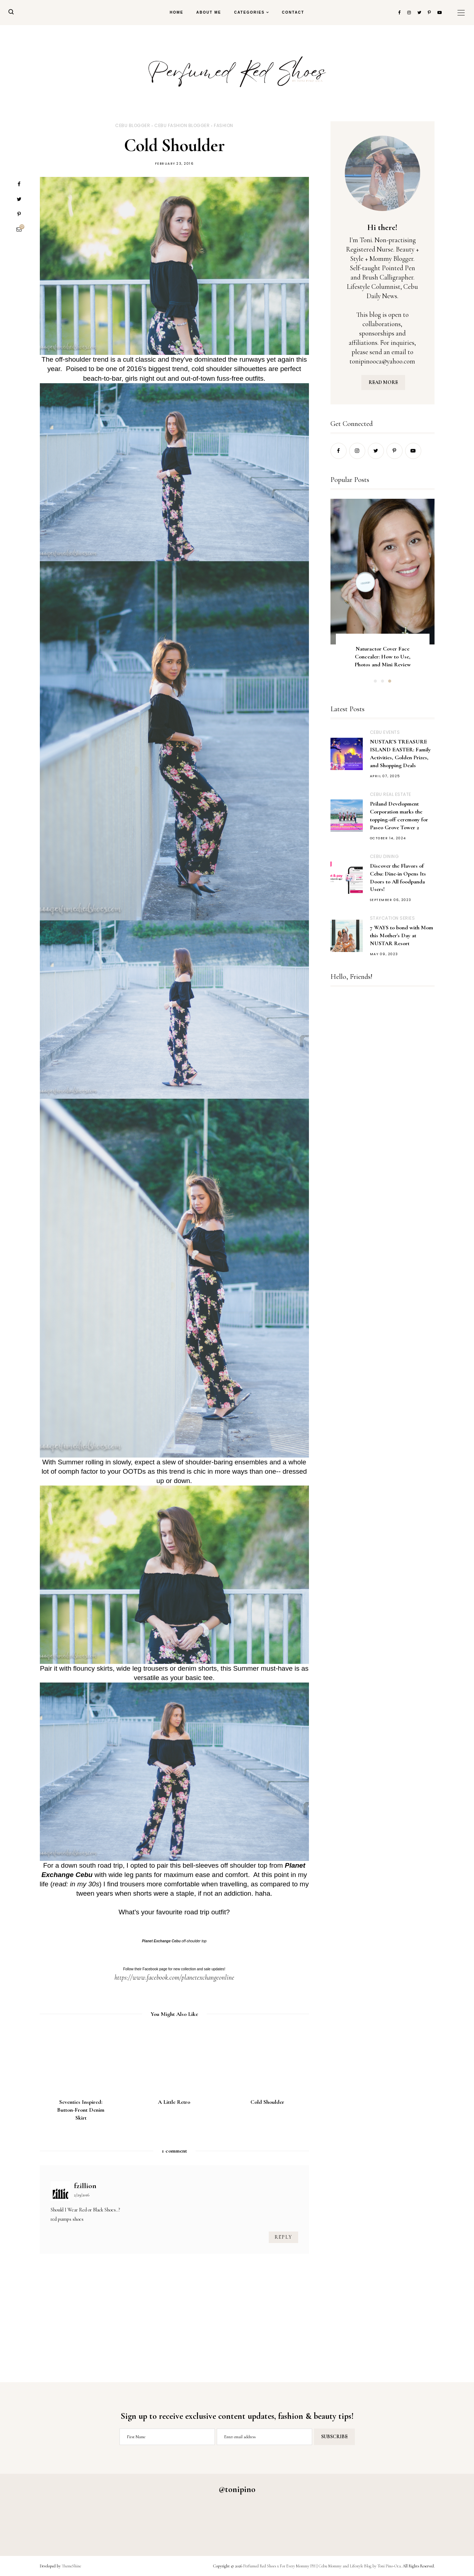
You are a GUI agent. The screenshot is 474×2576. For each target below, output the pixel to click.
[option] (382, 589)
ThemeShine (71, 2565)
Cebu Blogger (132, 125)
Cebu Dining (384, 856)
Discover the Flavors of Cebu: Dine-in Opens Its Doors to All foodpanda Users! (398, 877)
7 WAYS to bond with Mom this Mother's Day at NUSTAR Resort (401, 935)
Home (176, 12)
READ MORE (383, 382)
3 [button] (389, 681)
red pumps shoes (67, 2219)
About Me (208, 12)
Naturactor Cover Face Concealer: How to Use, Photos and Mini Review (382, 656)
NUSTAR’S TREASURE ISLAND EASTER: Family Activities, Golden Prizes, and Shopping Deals (400, 753)
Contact (293, 12)
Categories (249, 12)
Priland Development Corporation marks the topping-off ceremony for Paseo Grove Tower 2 (399, 815)
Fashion (223, 125)
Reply (283, 2237)
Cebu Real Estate (390, 794)
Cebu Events (385, 732)
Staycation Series (392, 918)
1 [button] (375, 681)
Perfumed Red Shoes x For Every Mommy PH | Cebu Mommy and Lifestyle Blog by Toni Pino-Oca (322, 2565)
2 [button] (382, 681)
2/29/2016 (81, 2194)
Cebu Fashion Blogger (182, 125)
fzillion (85, 2185)
